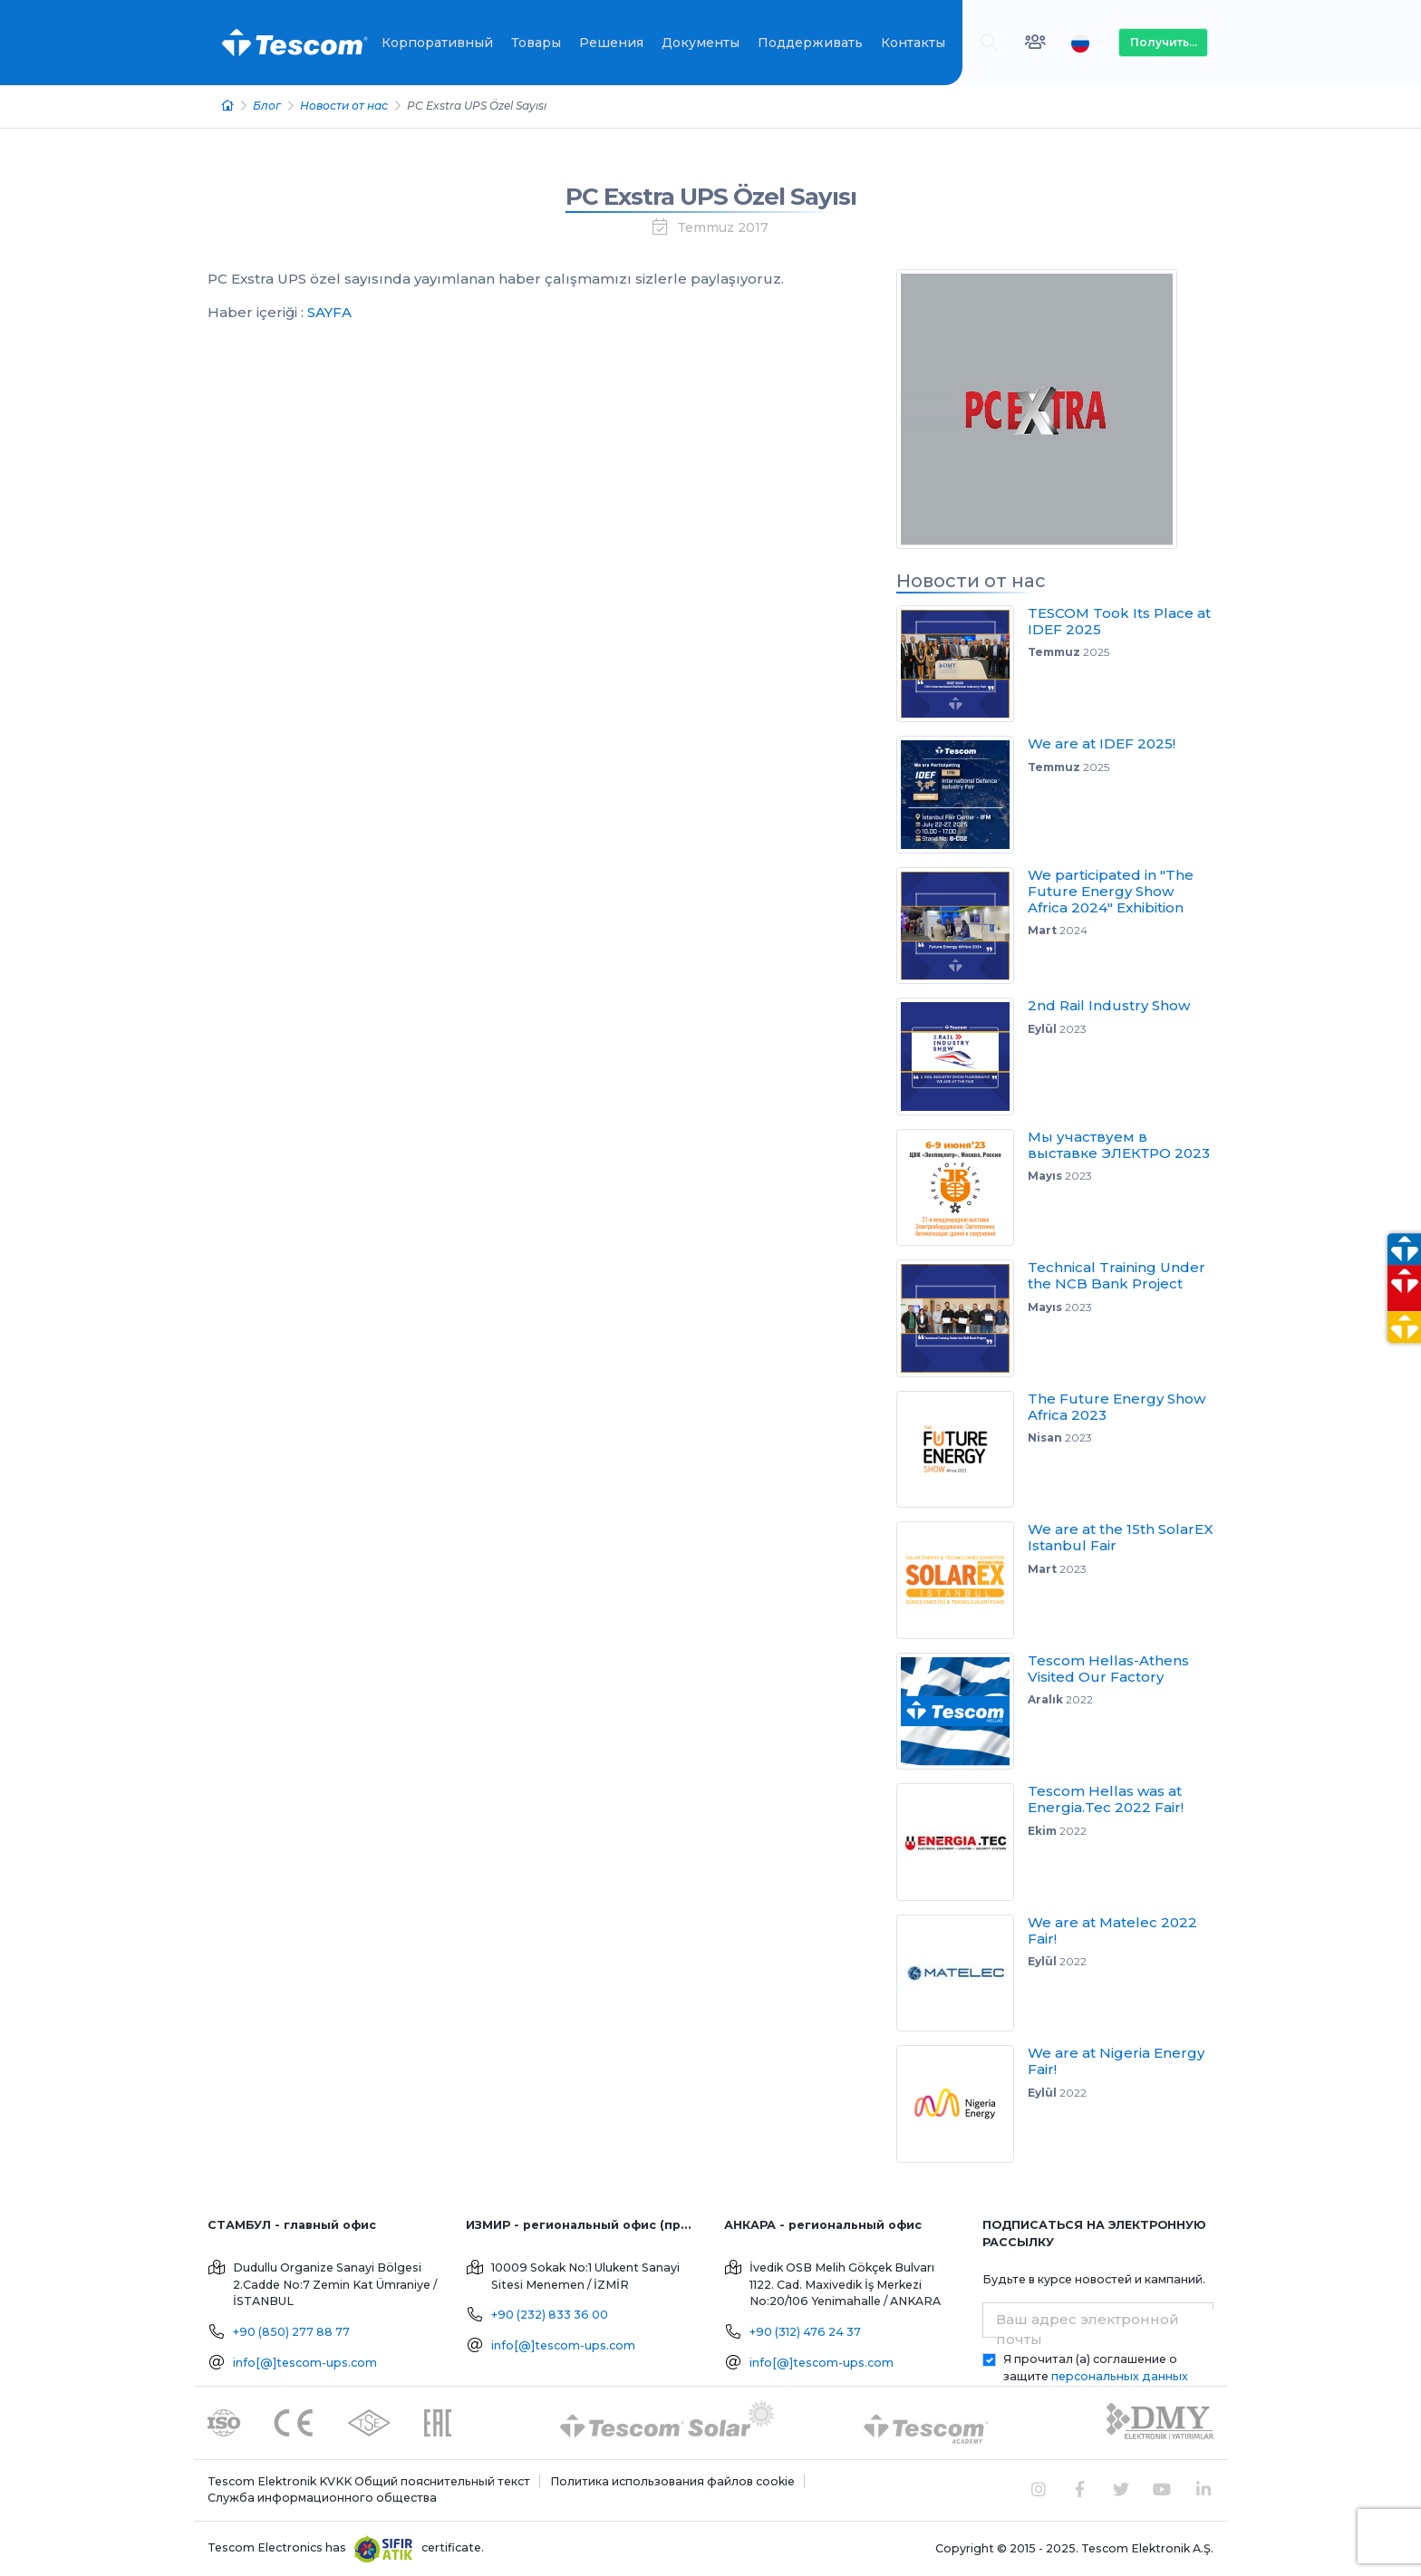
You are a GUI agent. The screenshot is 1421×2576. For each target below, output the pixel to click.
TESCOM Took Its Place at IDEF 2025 (1119, 621)
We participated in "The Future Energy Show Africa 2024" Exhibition (1111, 891)
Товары (536, 42)
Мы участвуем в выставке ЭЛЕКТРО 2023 (1119, 1145)
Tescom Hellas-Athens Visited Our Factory (1108, 1668)
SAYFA (329, 312)
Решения (611, 42)
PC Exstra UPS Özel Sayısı (711, 196)
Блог (267, 105)
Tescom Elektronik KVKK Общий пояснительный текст (369, 2481)
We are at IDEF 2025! (1101, 743)
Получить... (1163, 42)
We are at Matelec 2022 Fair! (1112, 1930)
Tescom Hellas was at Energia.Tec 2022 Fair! (1106, 1799)
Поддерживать (810, 42)
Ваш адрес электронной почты (1087, 2330)
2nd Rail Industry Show (1109, 1005)
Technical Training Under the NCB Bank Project (1116, 1275)
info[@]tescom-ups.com (305, 2362)
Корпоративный (437, 42)
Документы (701, 42)
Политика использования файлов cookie (672, 2481)
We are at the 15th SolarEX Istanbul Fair (1120, 1537)
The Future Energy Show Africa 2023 (1116, 1406)
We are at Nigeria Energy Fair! (1116, 2061)
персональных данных (1119, 2376)
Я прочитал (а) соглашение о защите (1095, 2367)
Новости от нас (344, 105)
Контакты (913, 42)
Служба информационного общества (322, 2497)
